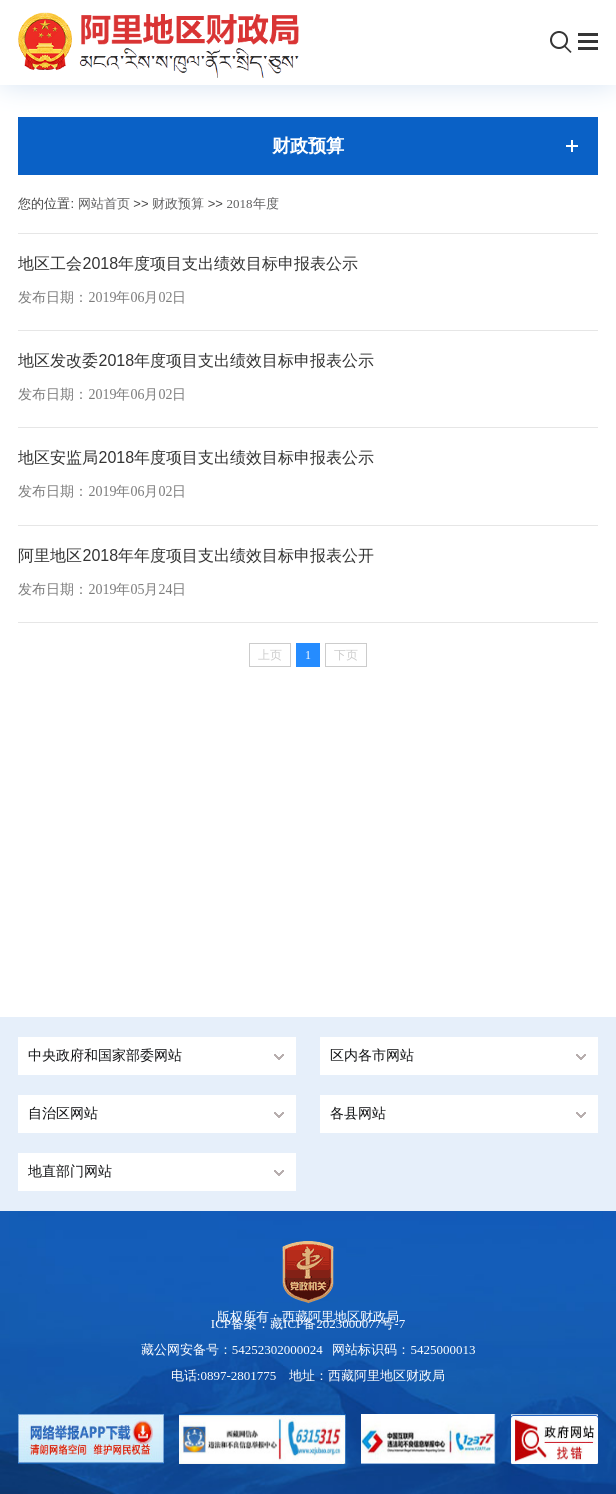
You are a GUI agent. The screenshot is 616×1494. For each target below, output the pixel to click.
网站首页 (104, 203)
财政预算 (178, 203)
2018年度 (253, 203)
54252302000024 (277, 1349)
